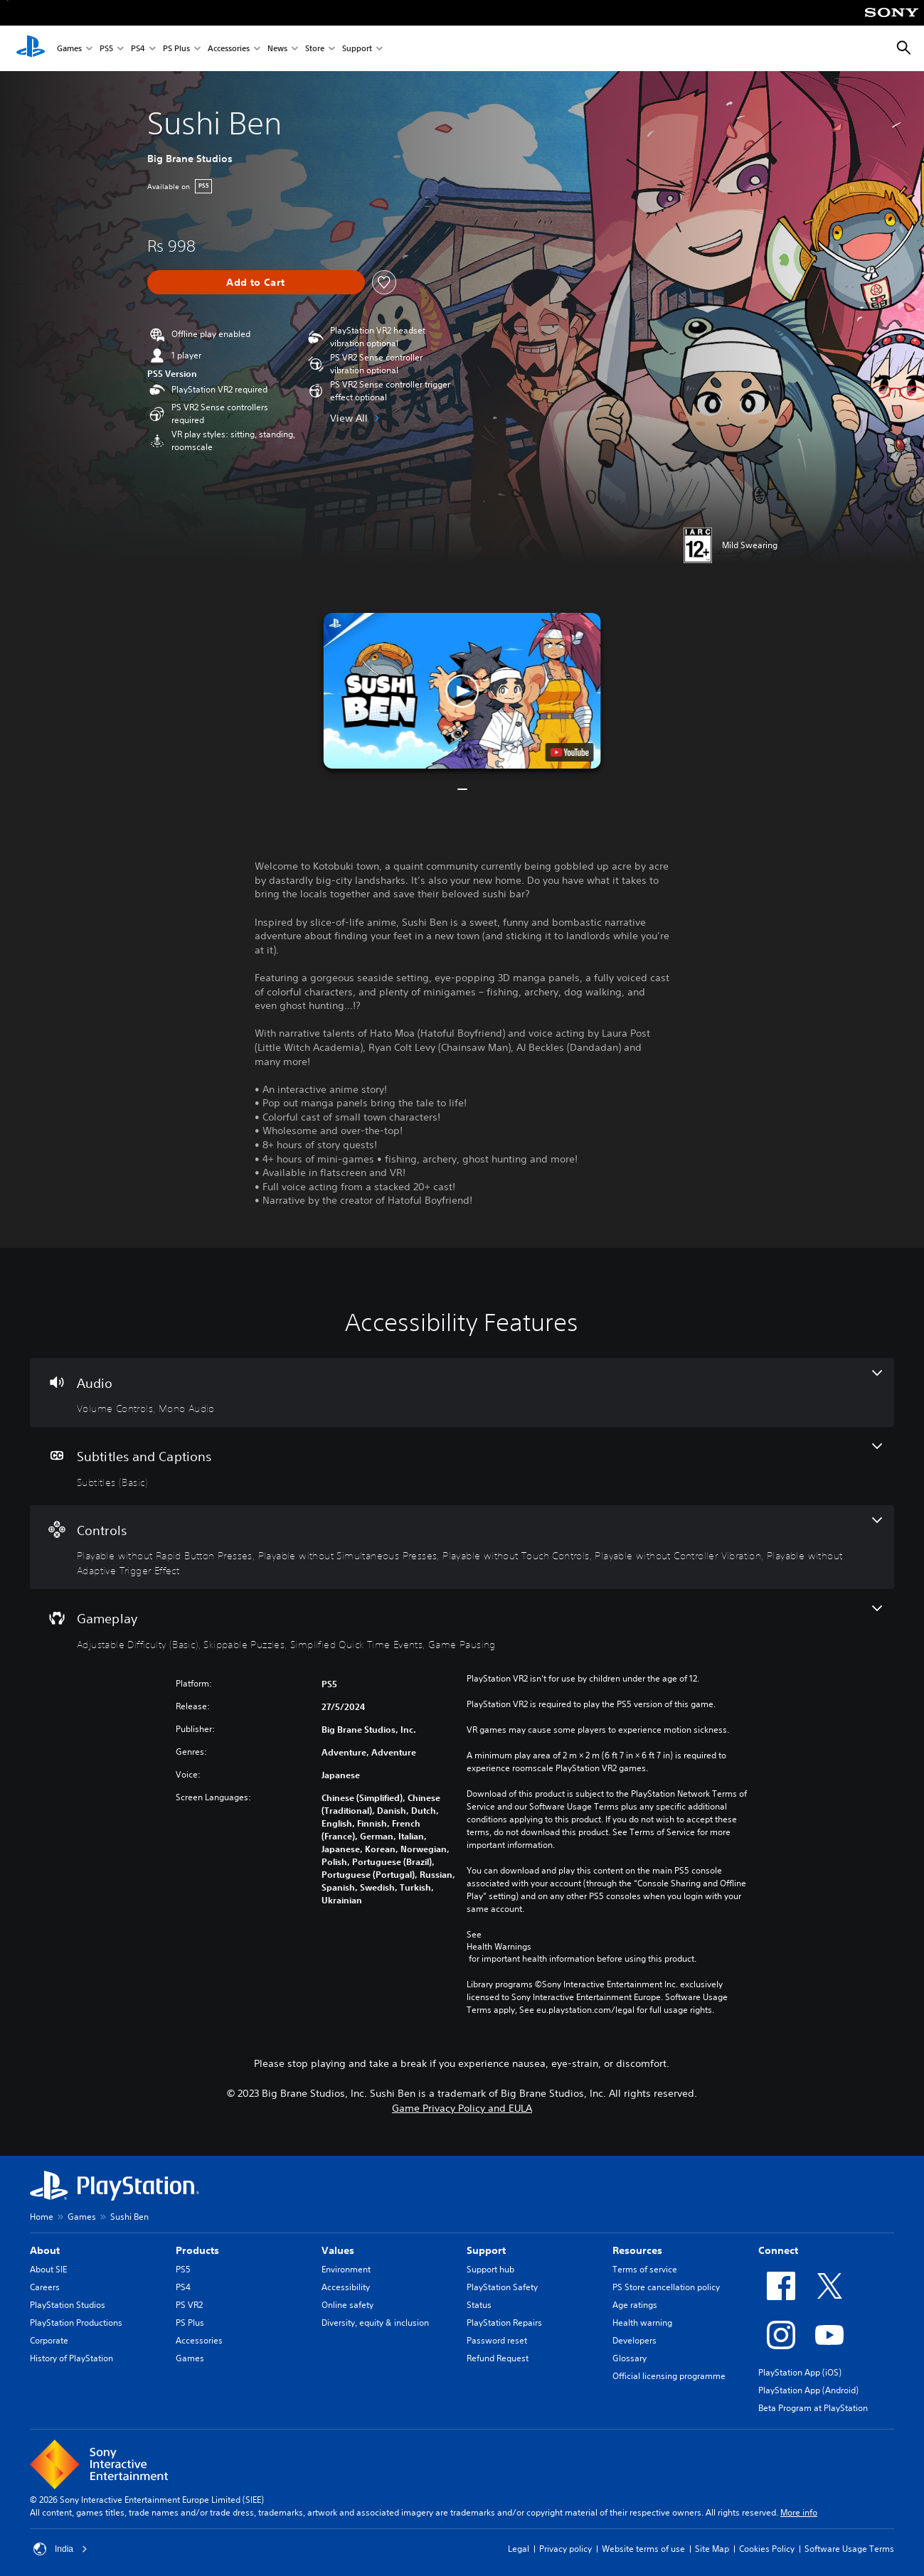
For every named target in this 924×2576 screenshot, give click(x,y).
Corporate (49, 2340)
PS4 (138, 48)
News (277, 48)
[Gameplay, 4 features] (462, 1628)
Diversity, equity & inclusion (375, 2322)
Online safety (347, 2305)
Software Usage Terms (849, 2549)
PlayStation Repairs (504, 2322)
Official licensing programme (669, 2376)
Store (314, 48)
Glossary (629, 2358)
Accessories (229, 48)
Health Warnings (499, 1946)
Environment (346, 2269)
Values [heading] (338, 2250)
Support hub (490, 2269)
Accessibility (346, 2287)
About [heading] (45, 2250)
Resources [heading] (637, 2250)
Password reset (497, 2340)
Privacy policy (565, 2549)
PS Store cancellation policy (666, 2287)
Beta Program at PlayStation (813, 2408)
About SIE (48, 2269)
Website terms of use (643, 2549)
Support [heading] (486, 2250)
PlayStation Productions (76, 2322)
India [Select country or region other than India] (60, 2549)
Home (41, 2217)
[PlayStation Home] (30, 48)
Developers (634, 2340)
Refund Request (498, 2358)
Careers (45, 2287)
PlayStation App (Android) (808, 2390)
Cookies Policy (767, 2549)
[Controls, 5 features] (462, 1547)
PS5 (106, 48)
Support (357, 48)
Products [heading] (197, 2250)
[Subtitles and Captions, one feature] (462, 1466)
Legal (518, 2549)
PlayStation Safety (502, 2287)
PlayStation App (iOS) (799, 2372)
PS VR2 (189, 2305)
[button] (462, 691)
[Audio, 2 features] (462, 1393)
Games (69, 48)
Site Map (712, 2549)
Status (479, 2305)
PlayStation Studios (67, 2305)
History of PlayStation (71, 2358)
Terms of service (644, 2269)
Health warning (642, 2322)
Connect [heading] (778, 2250)
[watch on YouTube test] (569, 752)
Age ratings (634, 2305)
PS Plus (176, 48)
